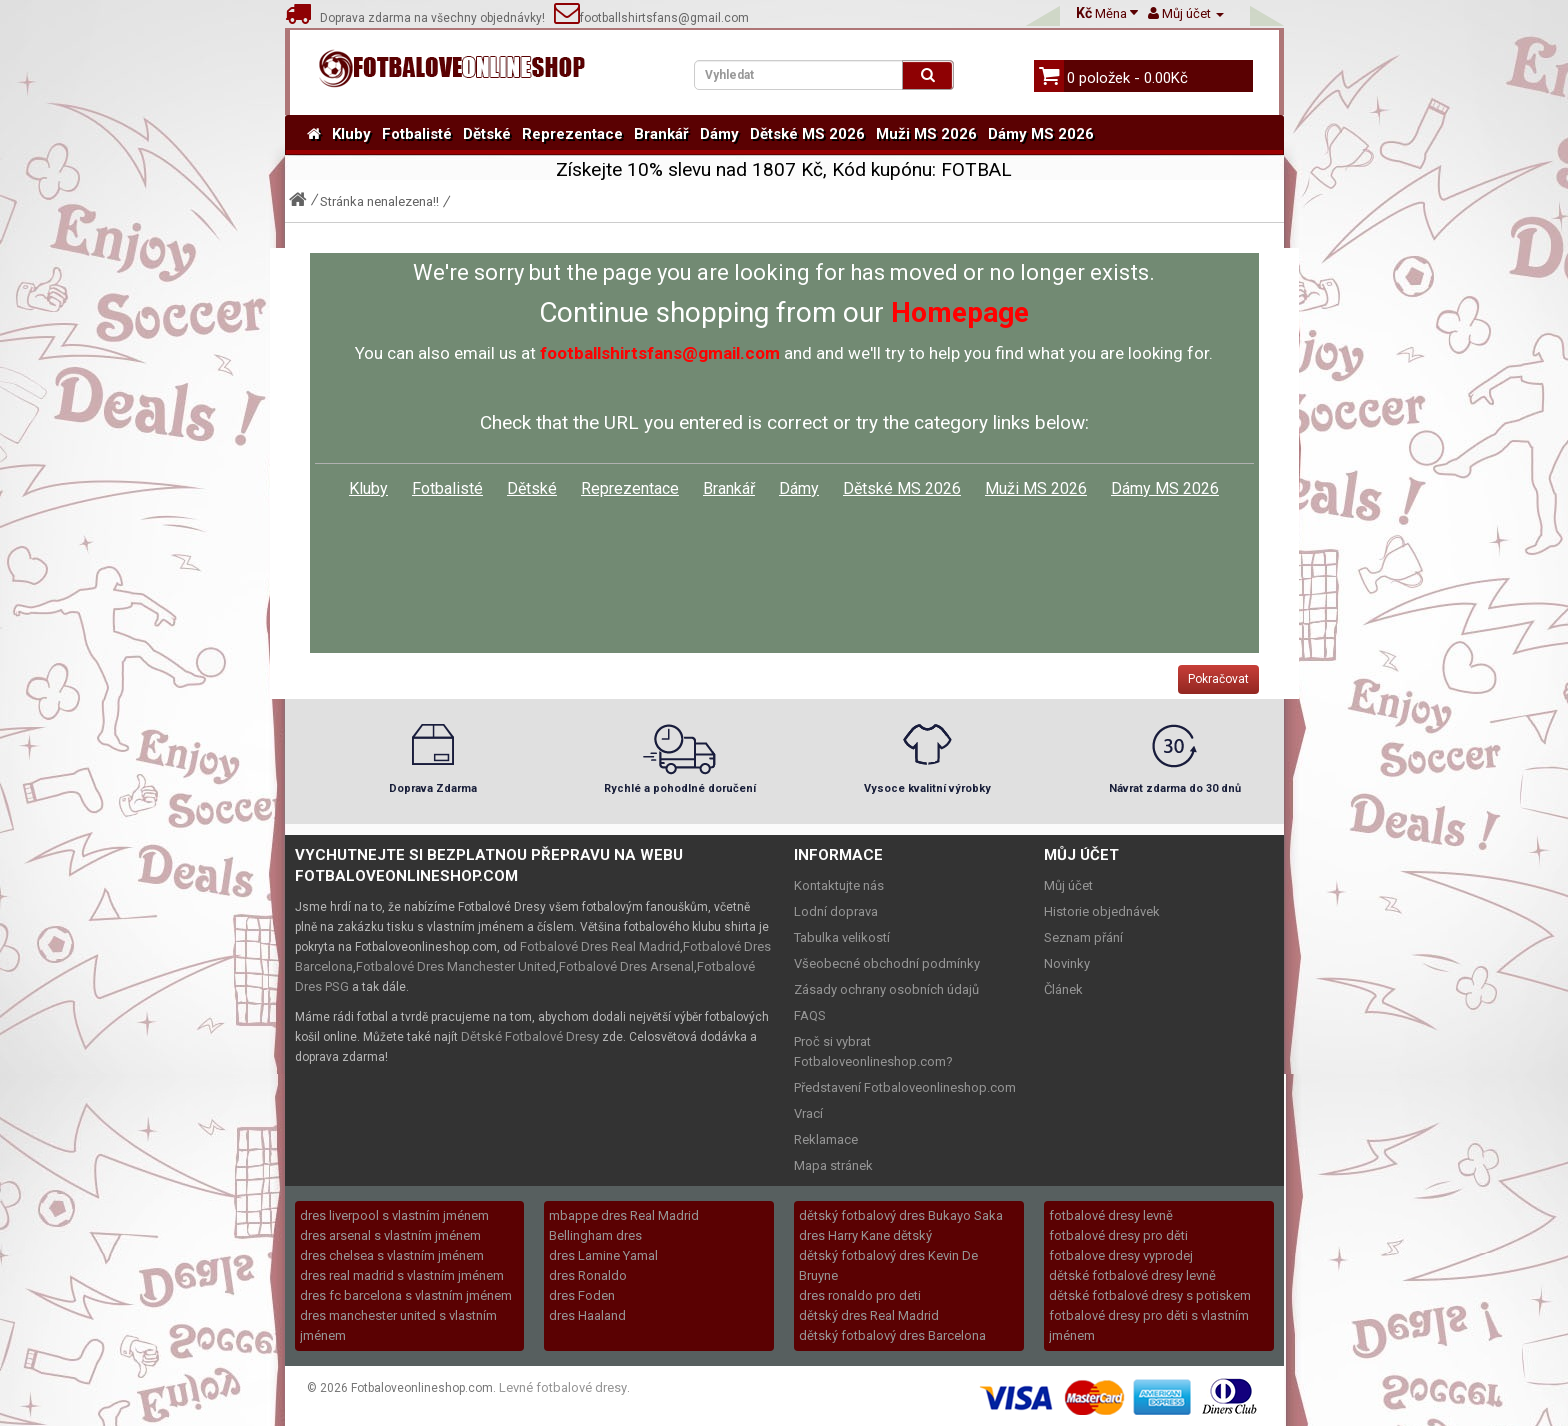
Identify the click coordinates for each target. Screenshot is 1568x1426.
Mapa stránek (833, 1165)
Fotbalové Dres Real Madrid (600, 946)
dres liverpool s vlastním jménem (394, 1215)
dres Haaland (587, 1315)
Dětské (487, 134)
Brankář (661, 134)
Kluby (351, 134)
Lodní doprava (836, 911)
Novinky (1067, 963)
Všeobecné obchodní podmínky (887, 963)
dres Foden (582, 1295)
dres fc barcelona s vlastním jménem (406, 1295)
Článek (1063, 989)
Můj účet (1068, 885)
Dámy (719, 134)
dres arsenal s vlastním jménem (390, 1235)
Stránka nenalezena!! (379, 201)
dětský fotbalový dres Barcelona (892, 1335)
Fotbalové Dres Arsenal (626, 966)
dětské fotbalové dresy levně (1132, 1275)
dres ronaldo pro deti (860, 1295)
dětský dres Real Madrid (869, 1315)
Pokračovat (1218, 679)
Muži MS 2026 (926, 134)
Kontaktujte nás (839, 885)
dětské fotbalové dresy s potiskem (1150, 1295)
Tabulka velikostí (842, 937)
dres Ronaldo (588, 1275)
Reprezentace (572, 134)
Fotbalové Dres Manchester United (456, 966)
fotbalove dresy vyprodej (1121, 1255)
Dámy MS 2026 (1041, 134)
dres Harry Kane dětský (865, 1235)
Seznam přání (1083, 937)
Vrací (808, 1113)
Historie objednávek (1102, 911)
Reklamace (826, 1139)
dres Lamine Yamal (603, 1255)
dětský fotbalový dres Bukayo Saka (901, 1215)
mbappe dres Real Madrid (624, 1215)
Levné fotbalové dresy (563, 1387)
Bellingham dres (595, 1235)
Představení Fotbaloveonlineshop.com (905, 1087)
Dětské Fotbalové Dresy (530, 1036)
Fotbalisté (417, 134)
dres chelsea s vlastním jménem (392, 1255)
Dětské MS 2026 (807, 134)
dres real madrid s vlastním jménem (402, 1275)
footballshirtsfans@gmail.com (651, 18)
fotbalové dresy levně (1111, 1215)
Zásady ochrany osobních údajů (886, 989)
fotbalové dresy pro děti (1118, 1235)
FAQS (810, 1015)
